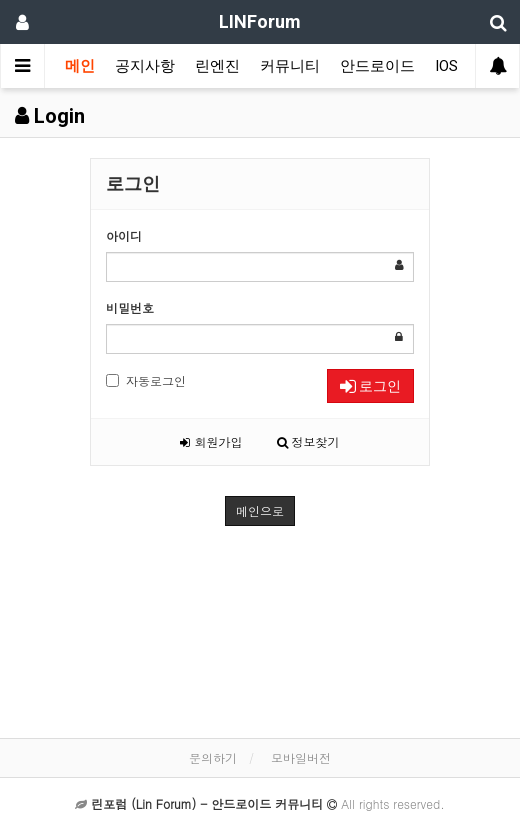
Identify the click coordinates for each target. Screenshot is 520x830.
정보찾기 (308, 441)
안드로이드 (377, 66)
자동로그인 (146, 380)
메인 (80, 66)
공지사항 (145, 66)
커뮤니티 (290, 66)
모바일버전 (301, 757)
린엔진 (217, 66)
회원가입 (211, 441)
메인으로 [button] (260, 510)
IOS (446, 66)
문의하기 (213, 757)
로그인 (370, 386)
